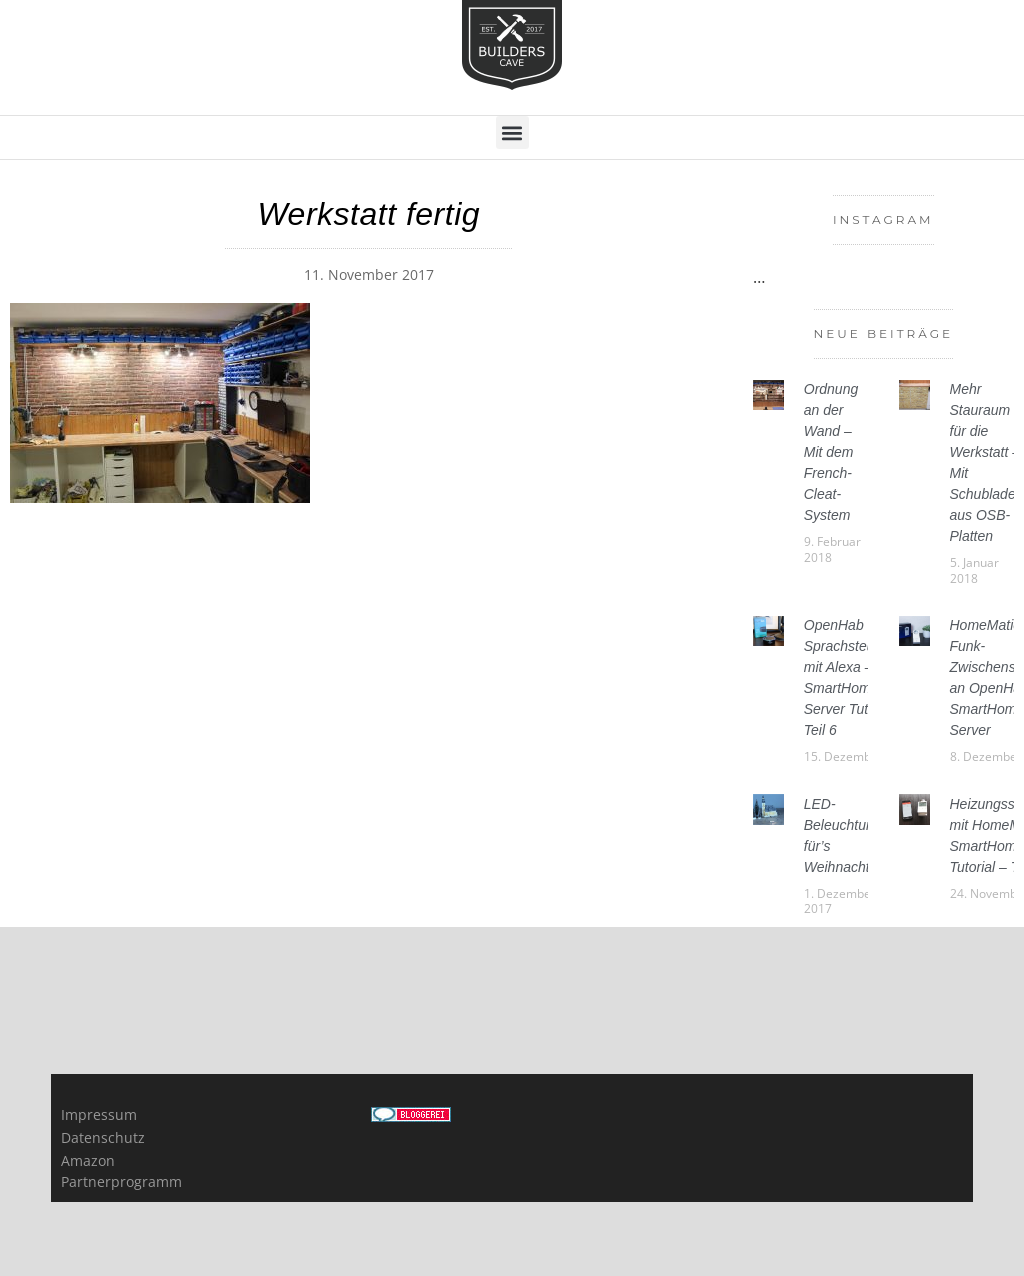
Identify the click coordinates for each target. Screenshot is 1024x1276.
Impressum (99, 1114)
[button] (512, 132)
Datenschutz (103, 1137)
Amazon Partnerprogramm (120, 1171)
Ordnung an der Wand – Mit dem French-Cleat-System (831, 452)
